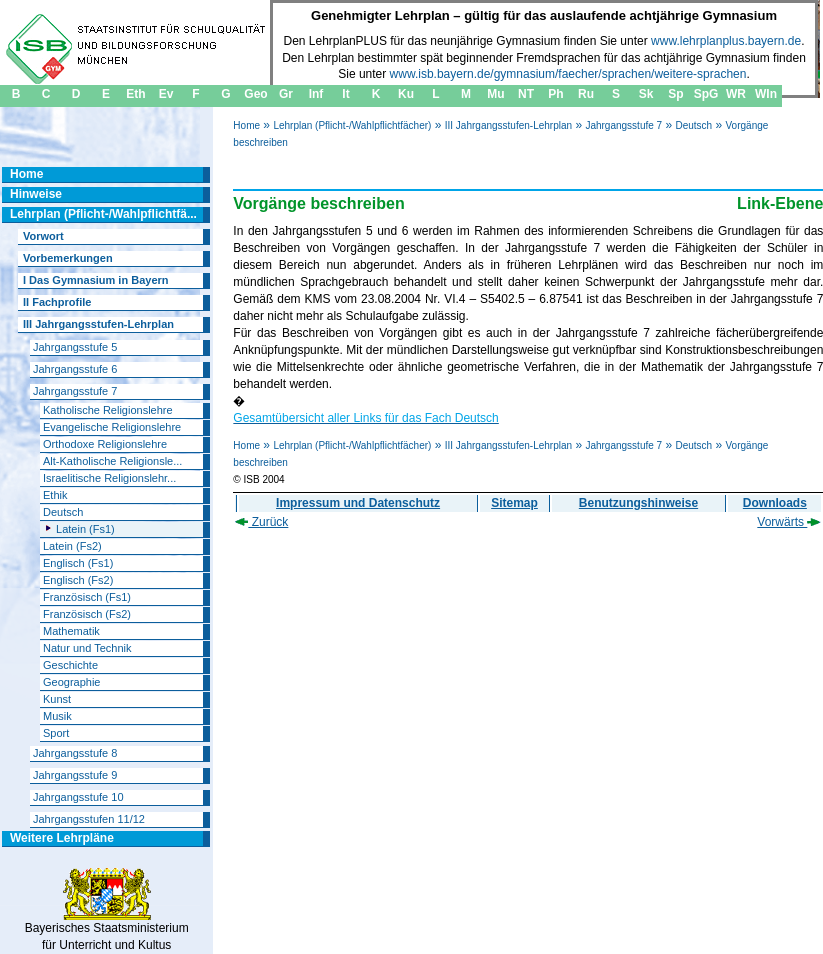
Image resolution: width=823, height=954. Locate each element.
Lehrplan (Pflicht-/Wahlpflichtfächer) (352, 125)
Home (246, 125)
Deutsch (693, 125)
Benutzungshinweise (638, 503)
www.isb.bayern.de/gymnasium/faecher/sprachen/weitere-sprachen (568, 74)
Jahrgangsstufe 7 (623, 125)
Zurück (261, 522)
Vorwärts (789, 522)
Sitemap (514, 503)
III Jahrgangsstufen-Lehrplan (508, 125)
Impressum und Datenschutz (358, 503)
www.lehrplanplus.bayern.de (726, 41)
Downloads (775, 503)
